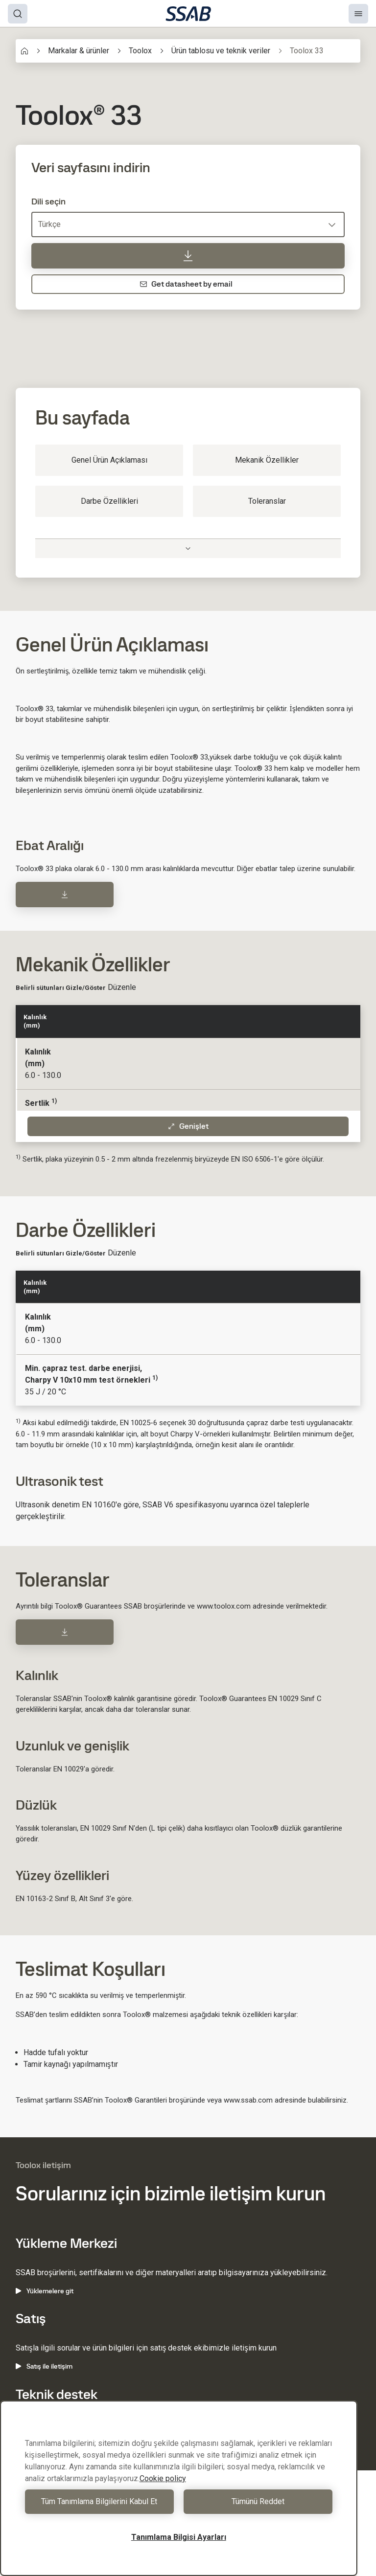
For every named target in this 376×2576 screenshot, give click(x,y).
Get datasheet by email (186, 284)
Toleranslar (267, 501)
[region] (178, 2488)
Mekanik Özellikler (267, 460)
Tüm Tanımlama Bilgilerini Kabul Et (99, 2501)
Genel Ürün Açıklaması (109, 460)
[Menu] (358, 13)
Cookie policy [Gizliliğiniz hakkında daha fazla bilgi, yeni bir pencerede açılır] (163, 2478)
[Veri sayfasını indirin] (188, 256)
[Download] (65, 894)
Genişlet (188, 1126)
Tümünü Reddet (258, 2501)
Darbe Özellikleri (109, 501)
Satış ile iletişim (44, 2366)
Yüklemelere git (44, 2290)
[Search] (17, 13)
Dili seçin (48, 201)
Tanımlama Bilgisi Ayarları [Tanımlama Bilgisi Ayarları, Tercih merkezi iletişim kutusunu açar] (178, 2537)
